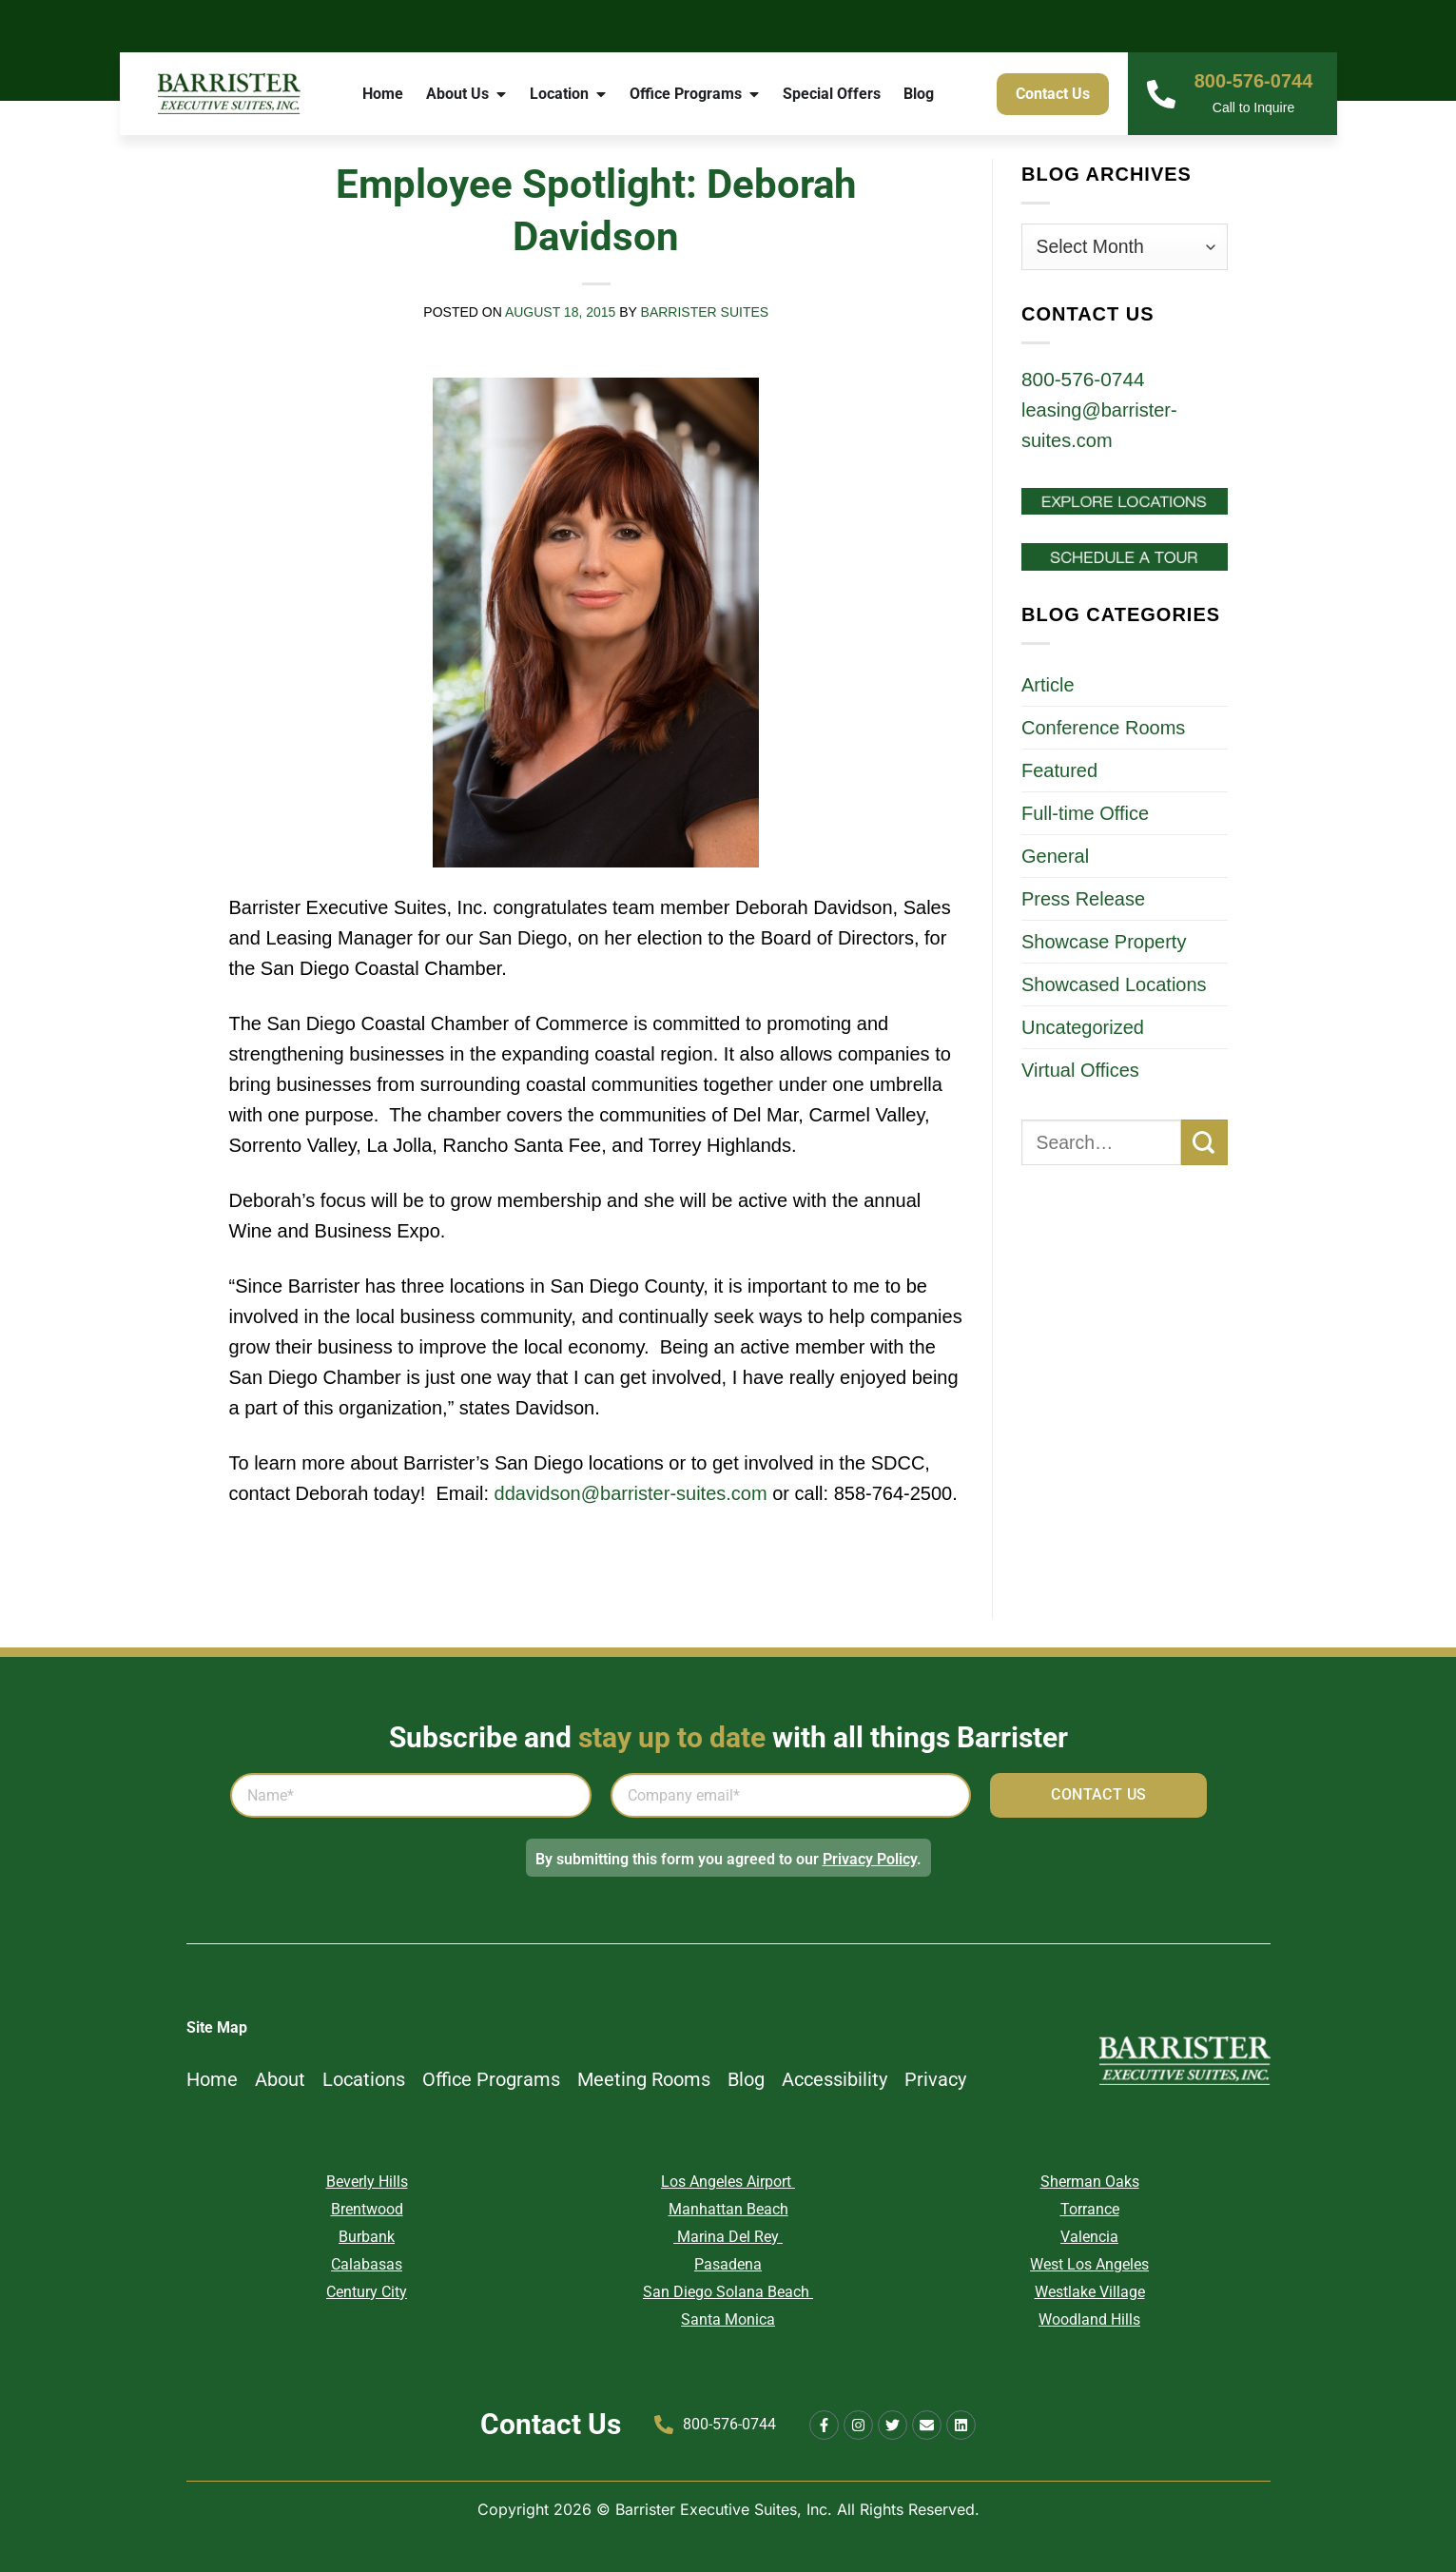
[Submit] (1204, 1143)
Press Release (1083, 898)
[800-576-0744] (1161, 94)
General (1055, 856)
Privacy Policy (870, 1859)
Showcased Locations (1114, 984)
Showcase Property (1103, 941)
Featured (1059, 770)
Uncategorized (1082, 1027)
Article (1048, 684)
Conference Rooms (1103, 727)
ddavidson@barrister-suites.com (631, 1493)
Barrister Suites (705, 312)
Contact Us (550, 2424)
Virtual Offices (1080, 1070)
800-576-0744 (1253, 80)
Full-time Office (1085, 813)
